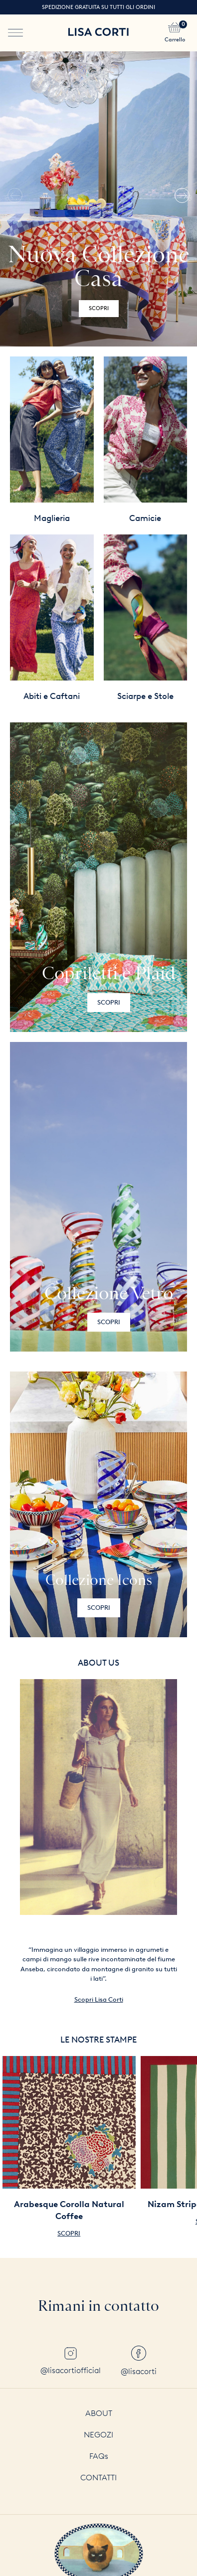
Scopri (99, 308)
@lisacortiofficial (70, 2361)
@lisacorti (139, 2361)
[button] (182, 199)
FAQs (98, 2456)
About (98, 2413)
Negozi (98, 2434)
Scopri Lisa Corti (98, 1999)
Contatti (98, 2477)
